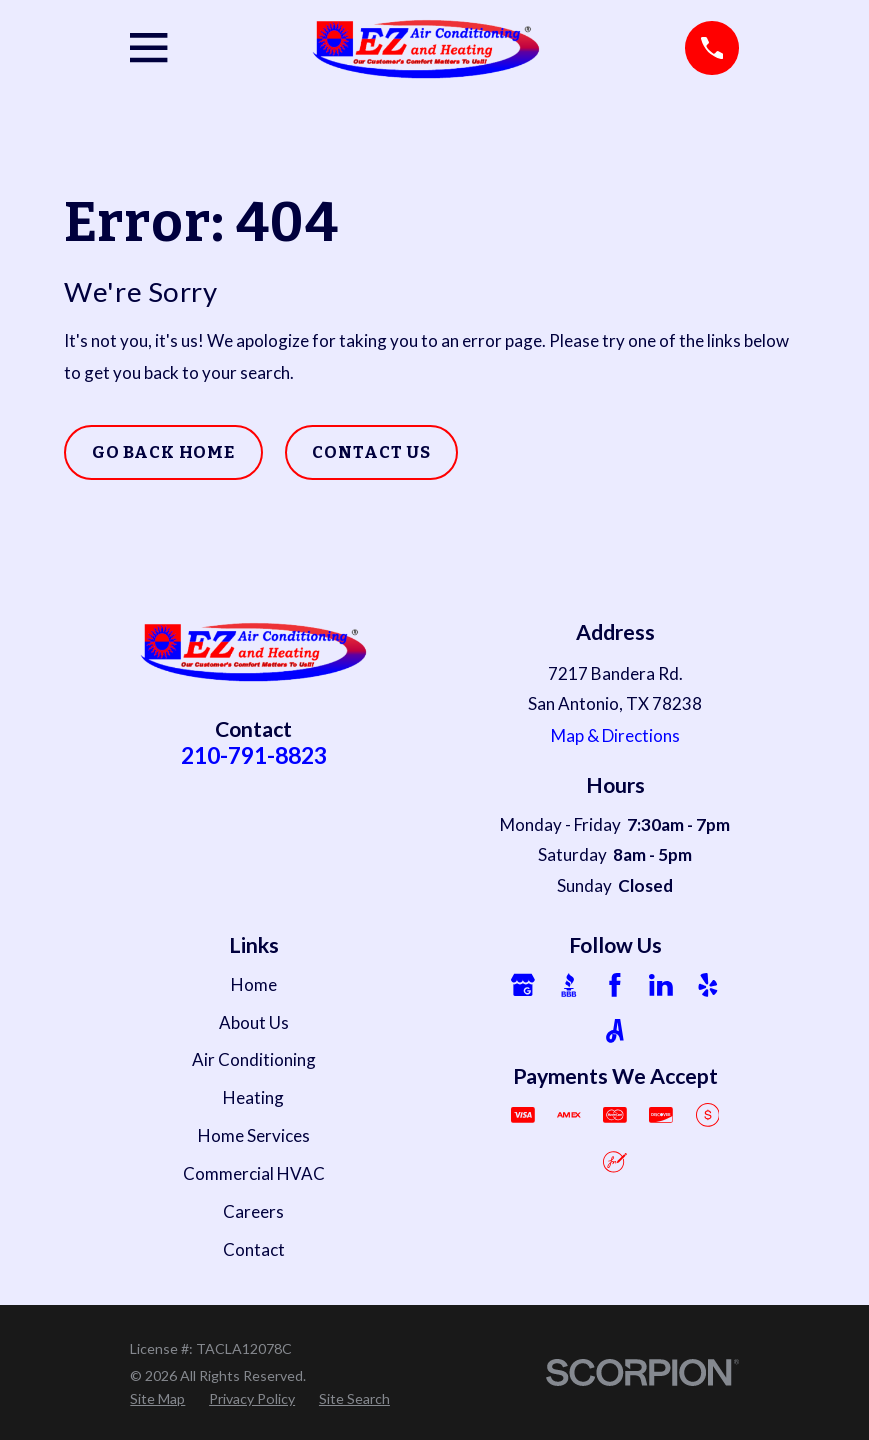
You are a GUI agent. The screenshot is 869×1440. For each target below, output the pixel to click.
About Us (254, 1022)
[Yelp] (708, 985)
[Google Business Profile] (523, 985)
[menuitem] (157, 1399)
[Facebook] (615, 985)
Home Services (254, 1135)
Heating (253, 1097)
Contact (254, 1249)
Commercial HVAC (254, 1173)
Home (254, 984)
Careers (253, 1211)
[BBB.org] (569, 985)
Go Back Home (163, 452)
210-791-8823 (254, 755)
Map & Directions (615, 735)
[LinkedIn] (661, 985)
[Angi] (615, 1031)
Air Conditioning (254, 1059)
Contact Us (371, 452)
